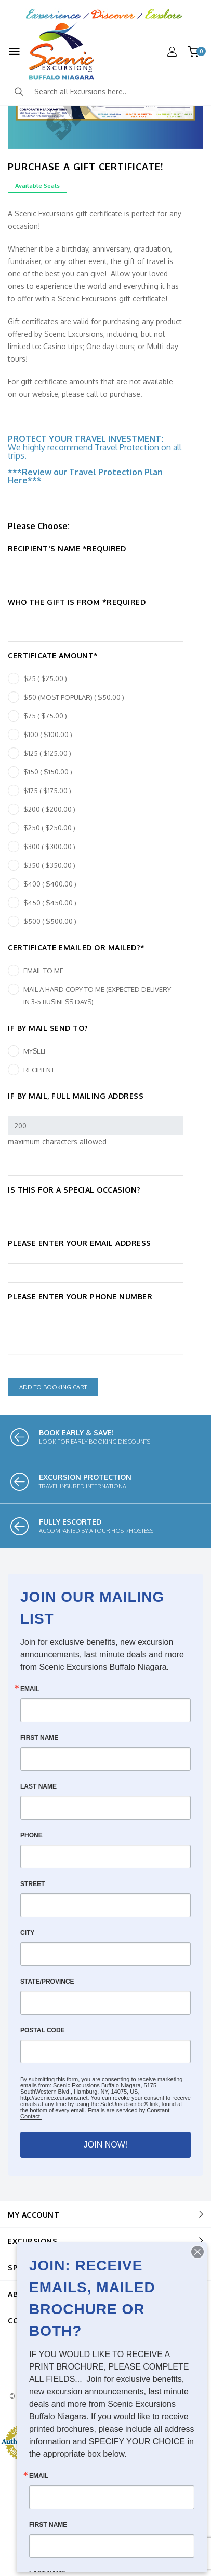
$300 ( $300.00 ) (49, 846)
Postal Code (42, 2030)
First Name (39, 1738)
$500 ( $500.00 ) (49, 921)
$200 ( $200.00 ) (49, 809)
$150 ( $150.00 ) (47, 772)
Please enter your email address (79, 1243)
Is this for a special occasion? (74, 1189)
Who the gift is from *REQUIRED (77, 602)
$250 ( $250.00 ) (49, 828)
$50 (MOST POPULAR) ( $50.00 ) (73, 697)
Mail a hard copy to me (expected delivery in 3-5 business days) (97, 995)
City (27, 1933)
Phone (31, 1835)
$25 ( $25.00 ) (45, 678)
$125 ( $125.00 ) (47, 753)
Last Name (38, 1786)
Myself (35, 1051)
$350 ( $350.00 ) (49, 865)
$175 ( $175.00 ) (47, 790)
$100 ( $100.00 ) (47, 734)
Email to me (43, 970)
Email (29, 1689)
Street (32, 1884)
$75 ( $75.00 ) (45, 716)
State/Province (47, 1981)
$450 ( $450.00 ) (49, 902)
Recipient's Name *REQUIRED (67, 548)
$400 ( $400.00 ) (49, 884)
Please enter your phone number (80, 1296)
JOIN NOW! (105, 2144)
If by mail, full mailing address (75, 1095)
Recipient (39, 1069)
